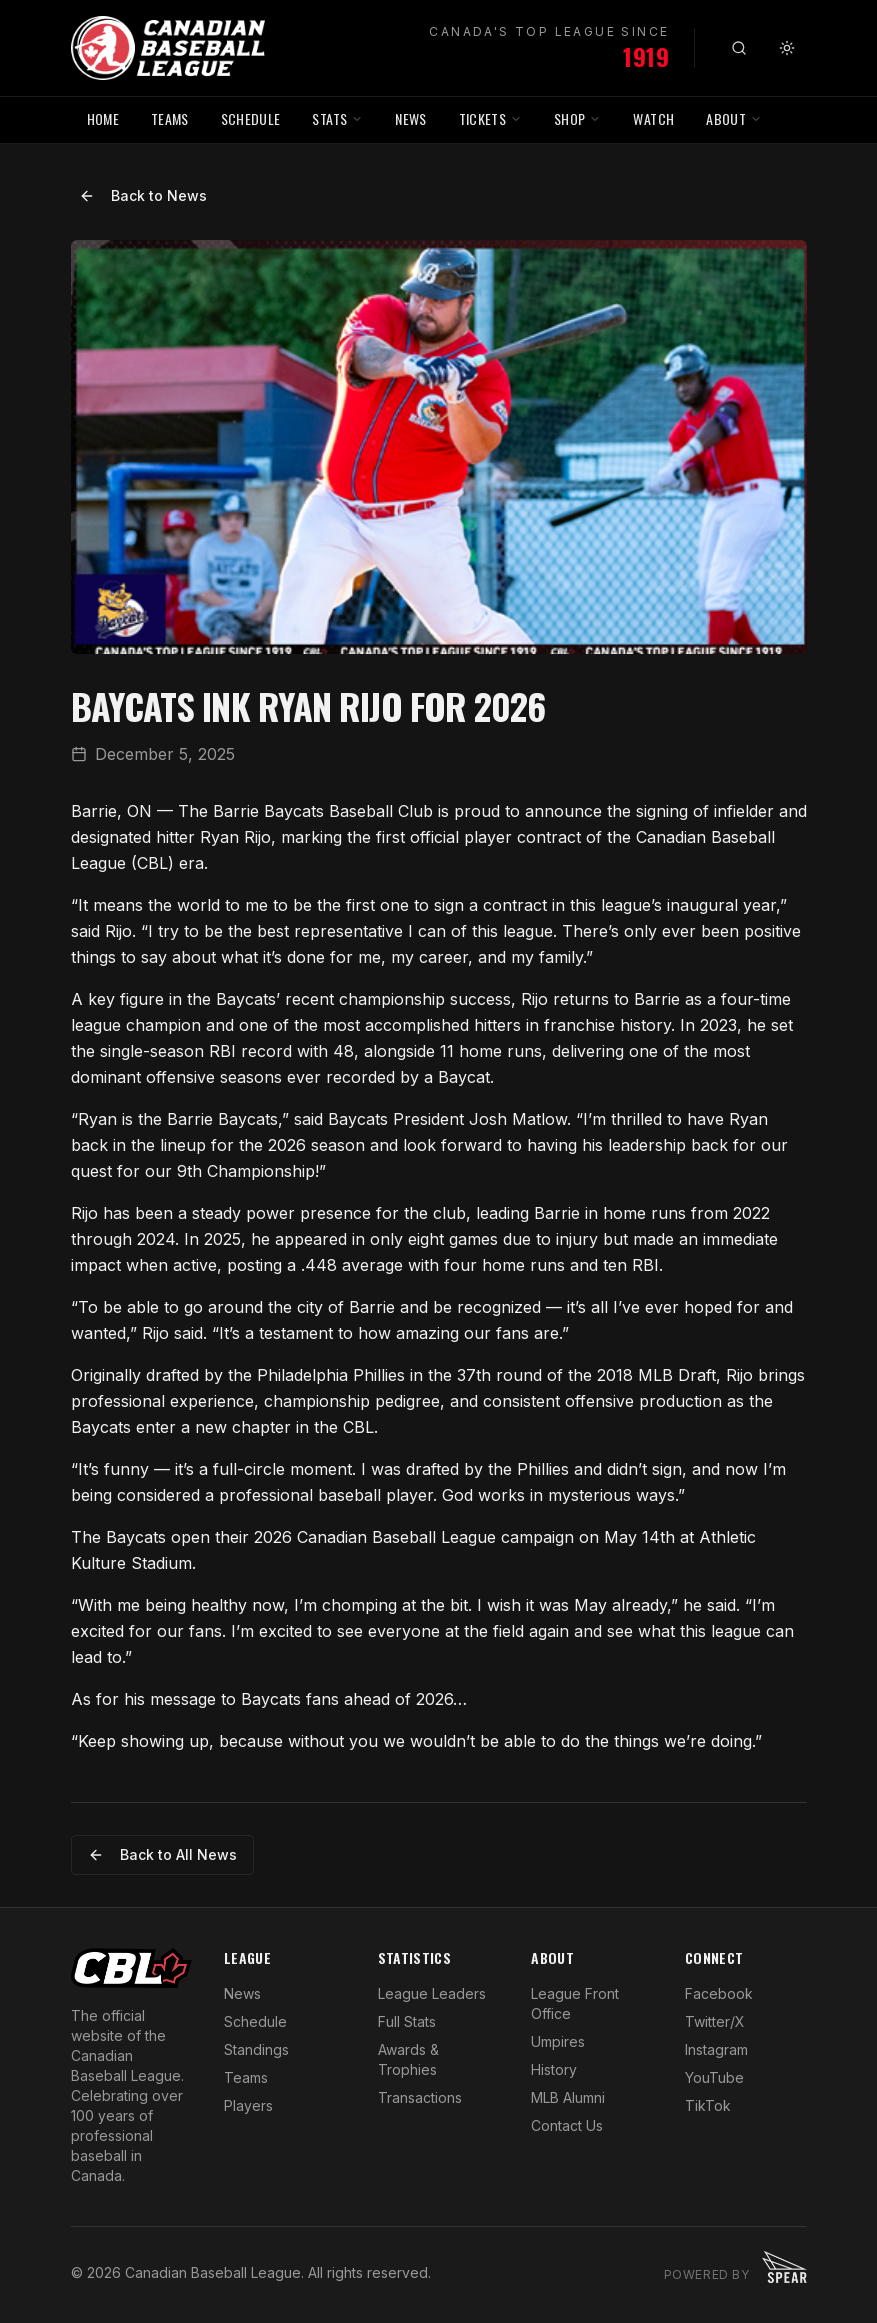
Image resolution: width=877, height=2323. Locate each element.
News (242, 1993)
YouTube (714, 2077)
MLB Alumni (568, 2097)
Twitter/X (715, 2021)
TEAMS (170, 118)
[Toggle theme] (787, 48)
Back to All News (162, 1854)
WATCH (653, 118)
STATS (337, 118)
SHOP (577, 118)
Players (248, 2105)
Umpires (558, 2041)
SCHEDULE (251, 118)
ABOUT (734, 118)
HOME (103, 118)
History (554, 2069)
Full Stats (407, 2021)
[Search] (739, 48)
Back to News (143, 195)
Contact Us (567, 2125)
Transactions (420, 2097)
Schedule (255, 2021)
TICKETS (490, 118)
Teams (246, 2077)
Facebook (719, 1993)
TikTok (708, 2105)
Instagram (716, 2049)
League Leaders (432, 1993)
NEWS (410, 118)
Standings (256, 2049)
